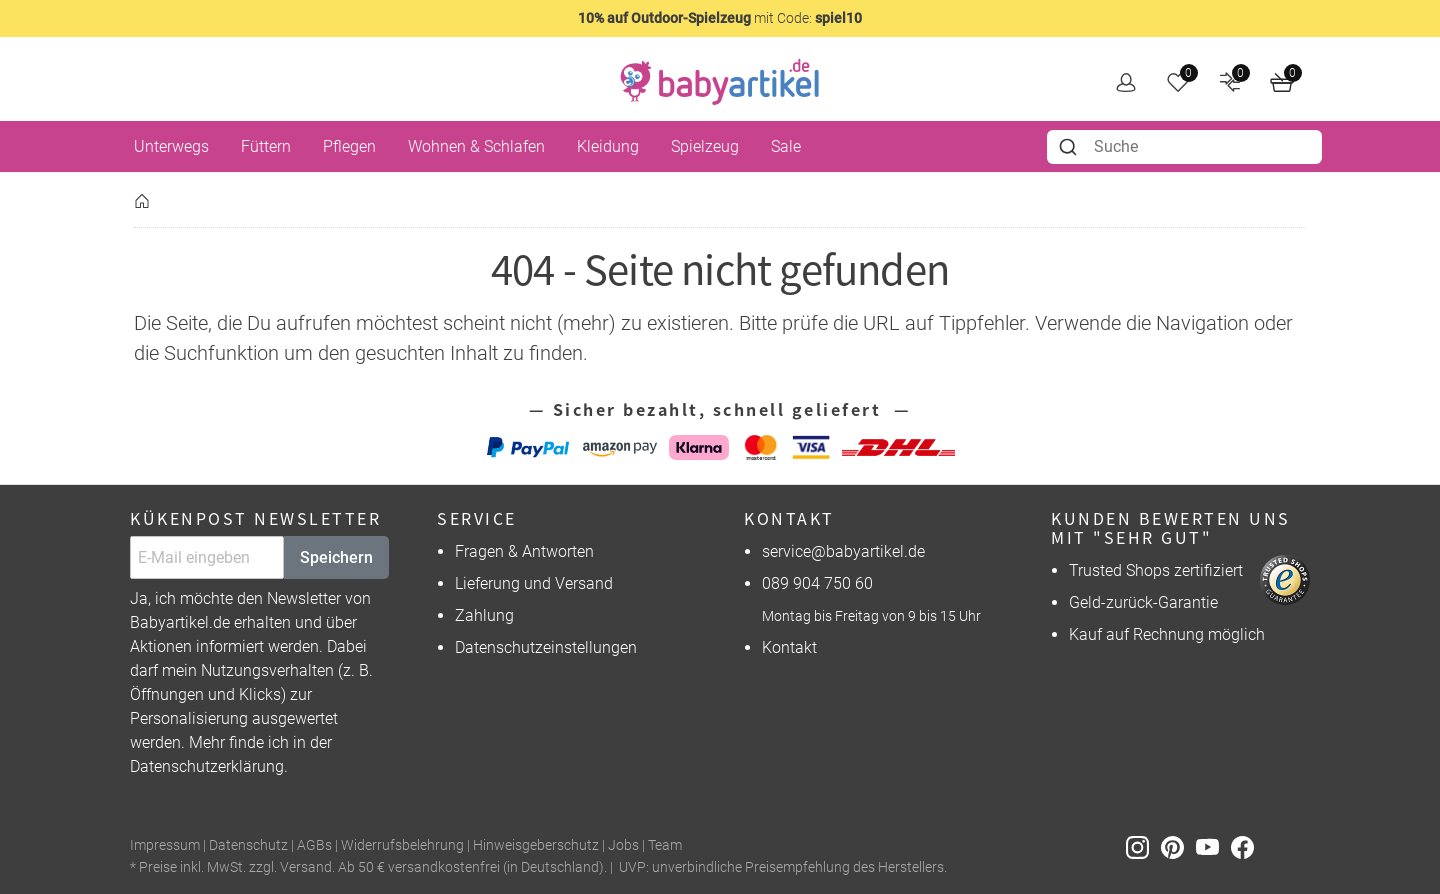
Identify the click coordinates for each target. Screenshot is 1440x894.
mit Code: (720, 18)
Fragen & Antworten (524, 551)
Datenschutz (248, 845)
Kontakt (789, 647)
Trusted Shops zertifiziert (1156, 570)
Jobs (623, 845)
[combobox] (1184, 147)
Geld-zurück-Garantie (1143, 602)
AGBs (314, 845)
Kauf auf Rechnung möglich (1167, 634)
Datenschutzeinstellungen (546, 647)
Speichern (336, 557)
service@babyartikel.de (843, 551)
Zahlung (484, 615)
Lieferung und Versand (534, 583)
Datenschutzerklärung (207, 766)
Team (665, 845)
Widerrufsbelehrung (402, 845)
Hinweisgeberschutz (536, 845)
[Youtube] (1213, 846)
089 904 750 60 (817, 583)
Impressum (165, 845)
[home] (720, 82)
